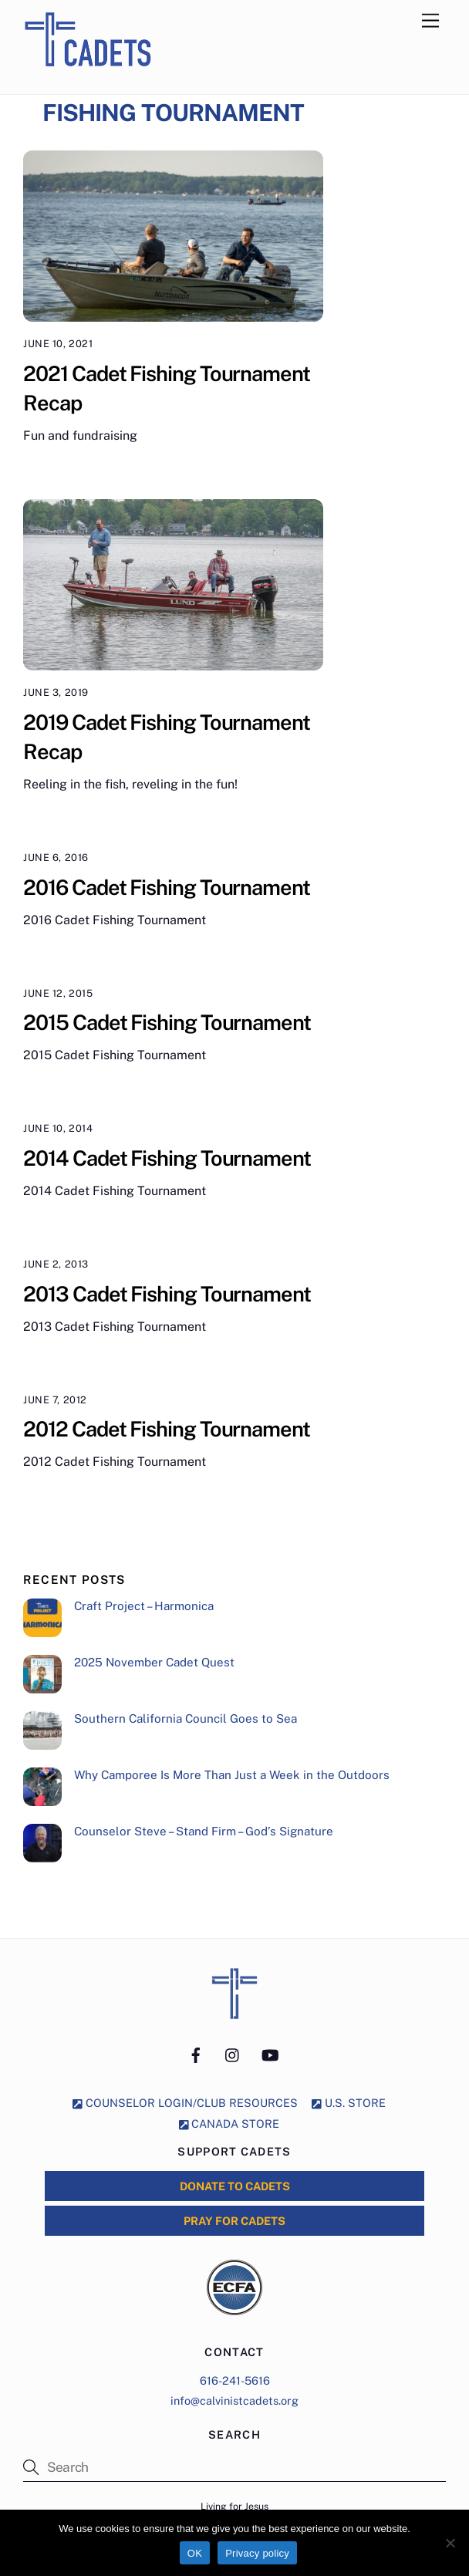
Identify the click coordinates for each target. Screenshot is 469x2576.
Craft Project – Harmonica (144, 1605)
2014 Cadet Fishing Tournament (166, 1158)
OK (194, 2553)
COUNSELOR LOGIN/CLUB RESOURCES (185, 2102)
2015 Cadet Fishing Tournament (166, 1022)
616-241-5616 (235, 2380)
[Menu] (430, 21)
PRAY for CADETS (234, 2220)
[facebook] (196, 2053)
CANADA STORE (229, 2123)
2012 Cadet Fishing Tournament (166, 1428)
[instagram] (233, 2053)
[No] (449, 2543)
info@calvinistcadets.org (234, 2400)
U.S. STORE (349, 2102)
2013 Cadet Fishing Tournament (166, 1293)
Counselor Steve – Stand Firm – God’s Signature (203, 1831)
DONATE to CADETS (235, 2186)
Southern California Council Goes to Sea (185, 1718)
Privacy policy (257, 2553)
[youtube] (270, 2053)
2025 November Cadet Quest (154, 1662)
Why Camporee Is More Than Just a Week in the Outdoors (232, 1774)
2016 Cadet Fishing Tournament (166, 887)
